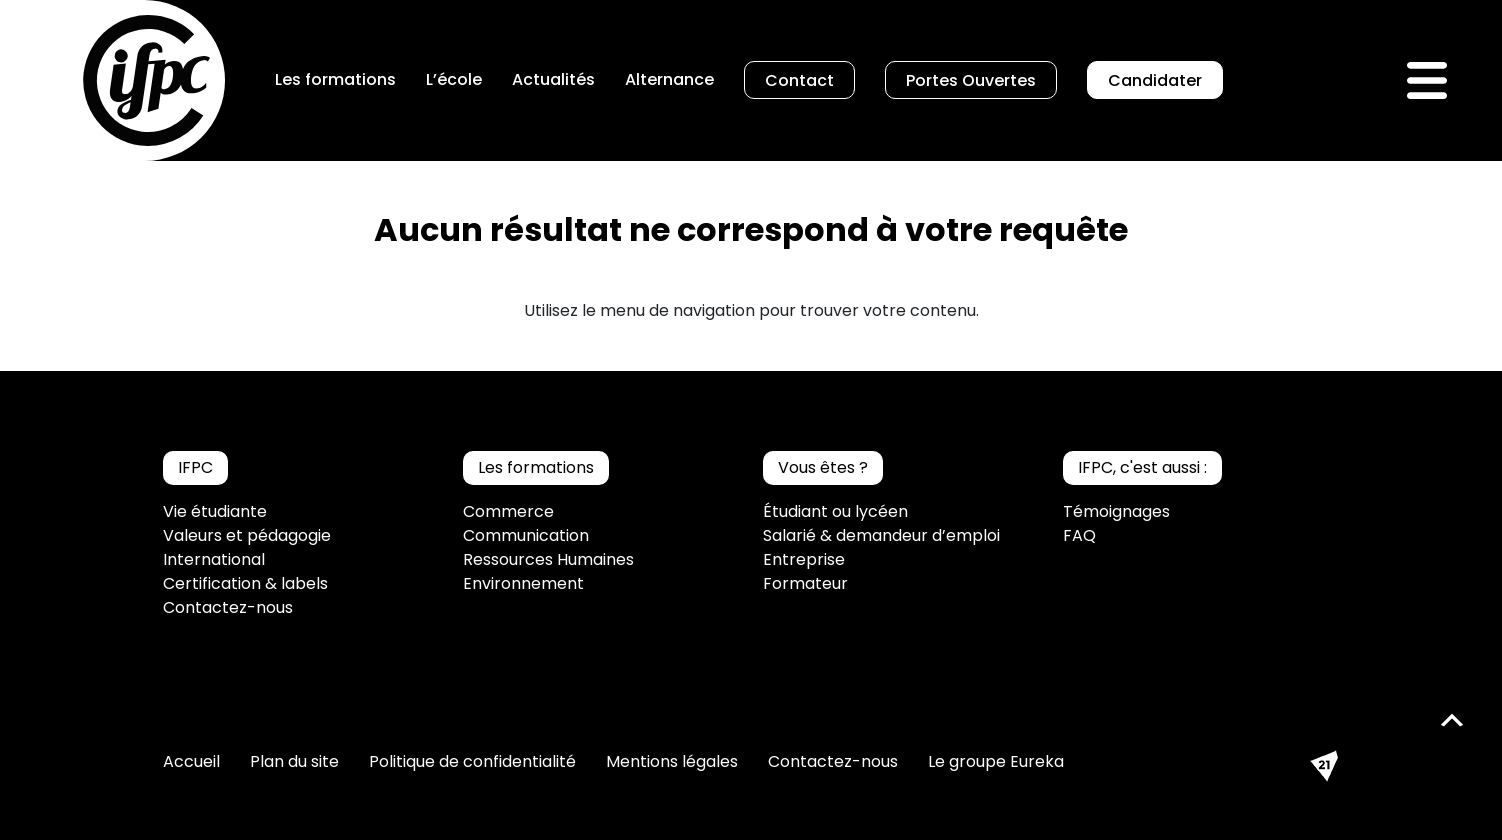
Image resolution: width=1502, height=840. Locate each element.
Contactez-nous (228, 607)
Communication (526, 535)
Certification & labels (245, 583)
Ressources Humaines (548, 559)
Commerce (508, 511)
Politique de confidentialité (472, 761)
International (214, 559)
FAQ (1079, 535)
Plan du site (294, 761)
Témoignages (1116, 511)
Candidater (1155, 80)
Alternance (669, 79)
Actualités (553, 79)
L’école (454, 79)
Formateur (805, 583)
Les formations (335, 79)
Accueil (191, 761)
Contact (799, 80)
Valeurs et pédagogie (247, 535)
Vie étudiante (215, 511)
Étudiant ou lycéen (835, 511)
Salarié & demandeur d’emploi (881, 535)
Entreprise (804, 559)
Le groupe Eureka (996, 761)
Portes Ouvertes (971, 80)
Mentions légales (672, 761)
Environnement (523, 583)
